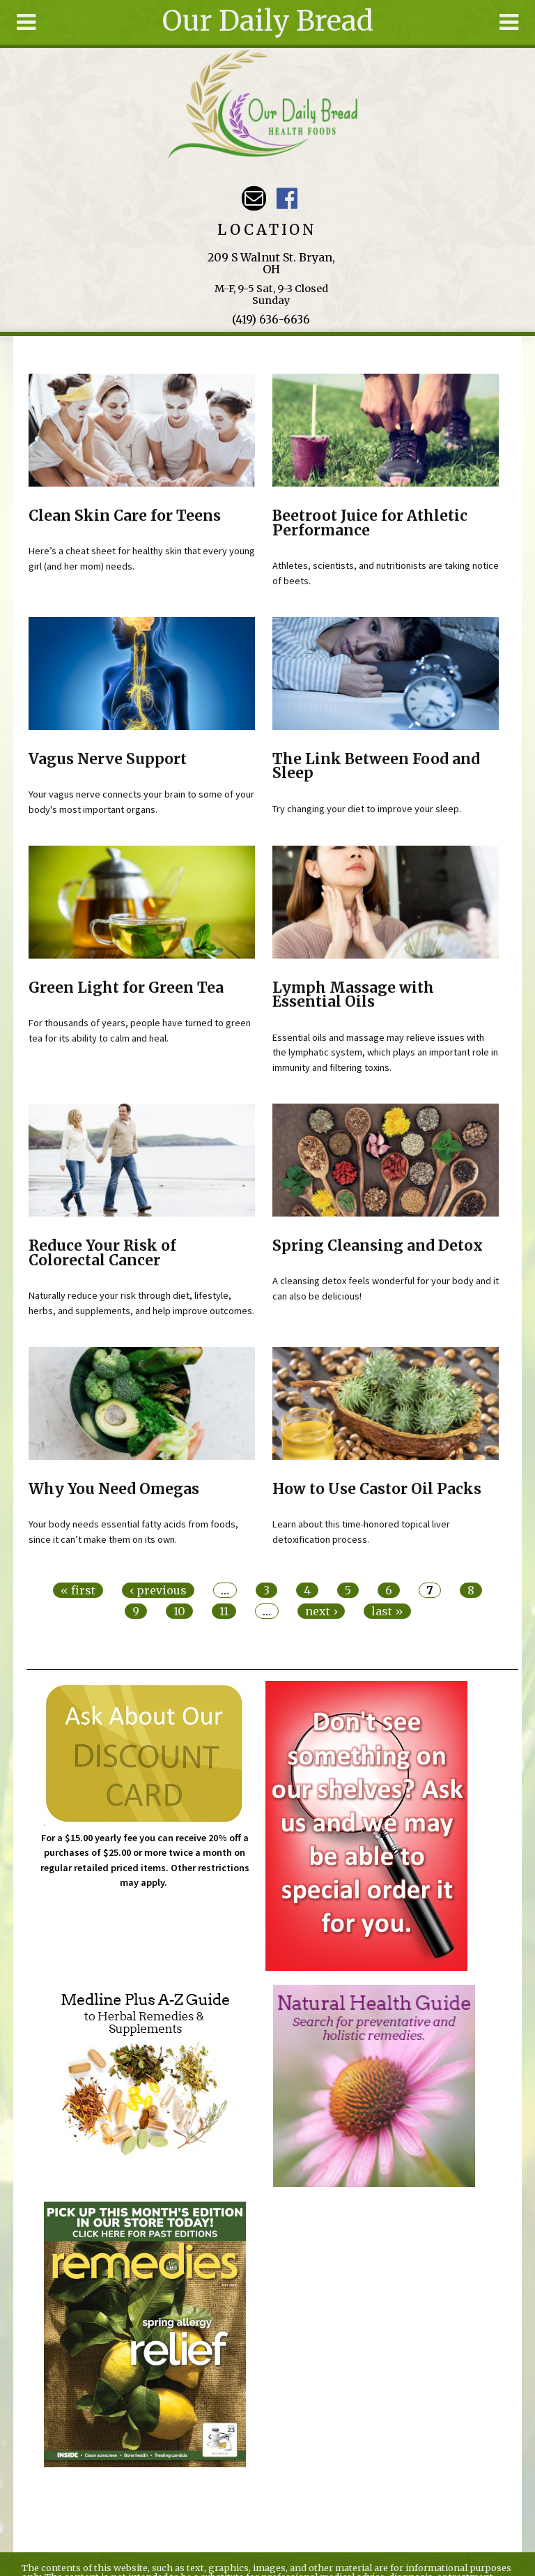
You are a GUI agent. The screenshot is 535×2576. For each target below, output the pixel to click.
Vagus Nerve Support (108, 759)
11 (223, 1611)
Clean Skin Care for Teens (125, 516)
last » (387, 1611)
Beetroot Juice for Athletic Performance (369, 523)
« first (78, 1590)
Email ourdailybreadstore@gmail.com (254, 198)
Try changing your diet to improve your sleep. (366, 808)
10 (179, 1611)
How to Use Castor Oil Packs (376, 1489)
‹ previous (158, 1590)
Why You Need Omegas (114, 1489)
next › (321, 1611)
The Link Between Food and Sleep (376, 766)
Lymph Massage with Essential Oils (353, 995)
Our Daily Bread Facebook (286, 198)
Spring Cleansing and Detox (377, 1246)
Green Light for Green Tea (126, 988)
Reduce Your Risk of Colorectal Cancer (102, 1253)
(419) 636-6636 (271, 319)
